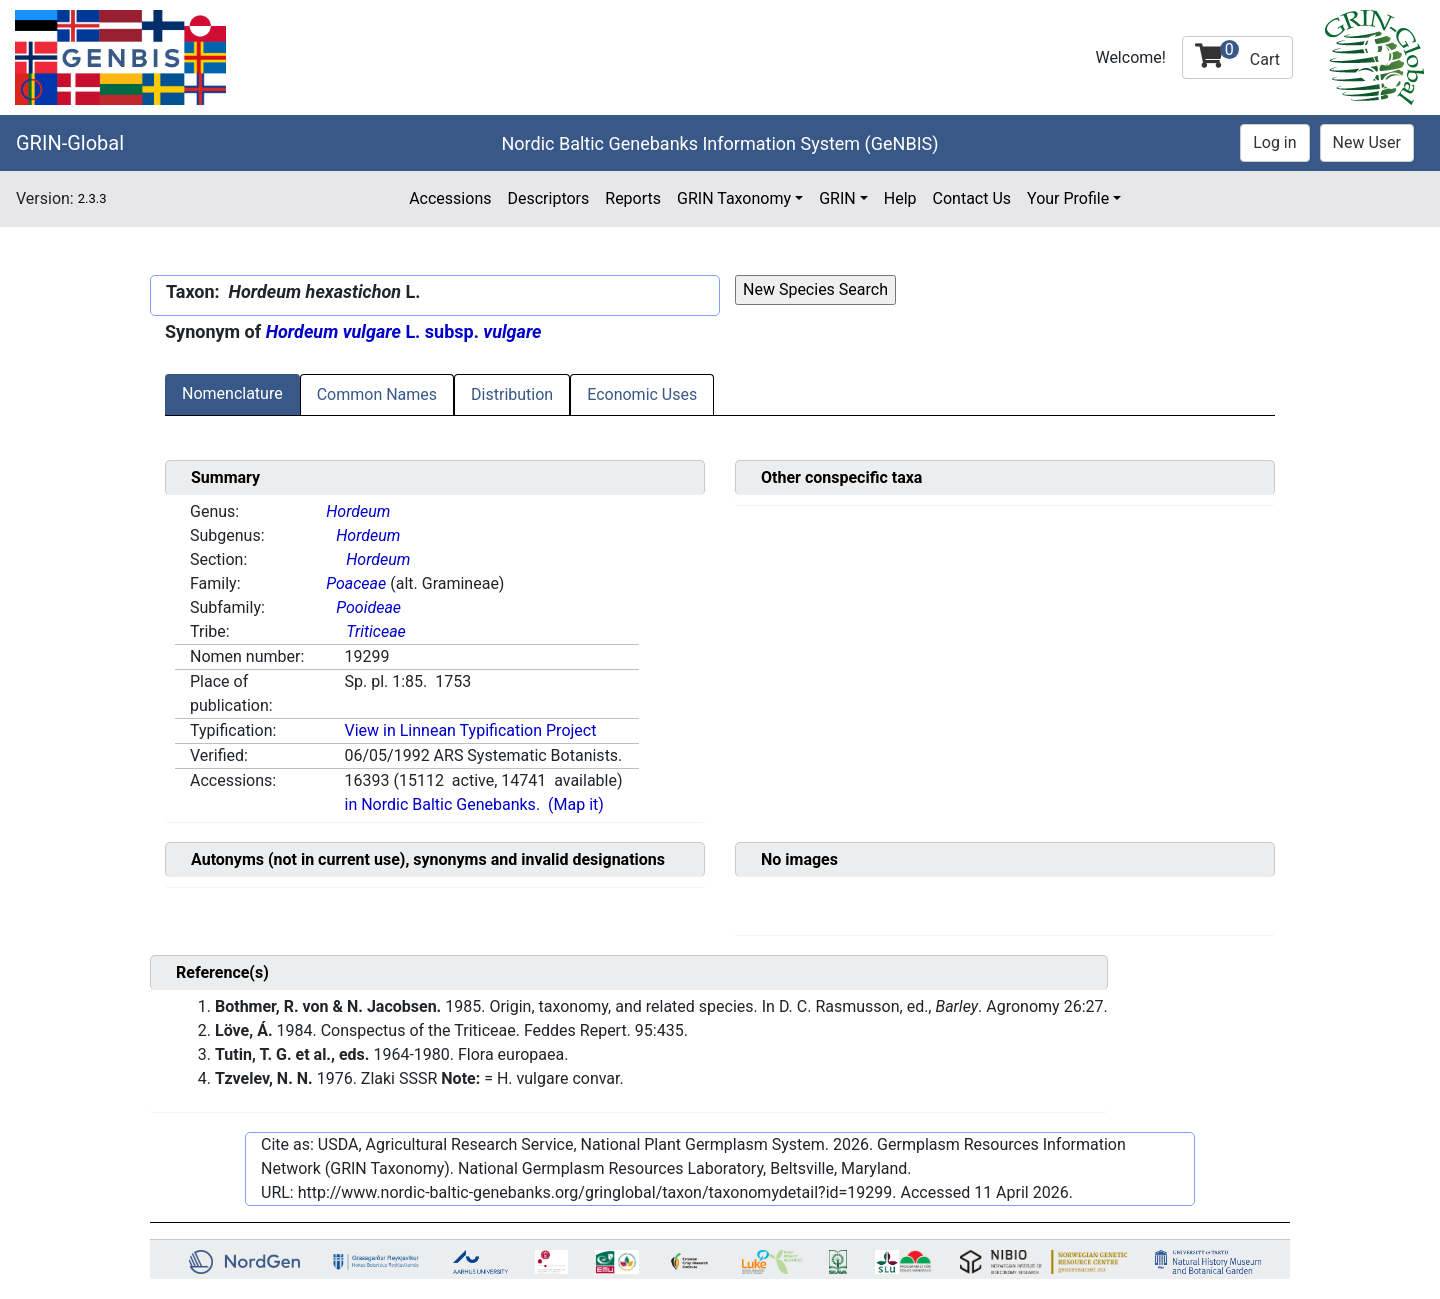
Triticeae (376, 631)
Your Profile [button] (1068, 198)
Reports (633, 198)
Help (900, 198)
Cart (1237, 54)
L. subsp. (404, 331)
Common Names (377, 394)
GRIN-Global (70, 143)
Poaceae (356, 583)
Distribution (512, 394)
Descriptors (548, 198)
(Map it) (576, 804)
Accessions (450, 198)
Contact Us (972, 198)
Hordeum (358, 511)
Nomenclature (232, 393)
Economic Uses (642, 394)
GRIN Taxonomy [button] (734, 198)
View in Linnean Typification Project (470, 730)
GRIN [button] (837, 198)
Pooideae (368, 607)
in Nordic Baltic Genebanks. (442, 804)
